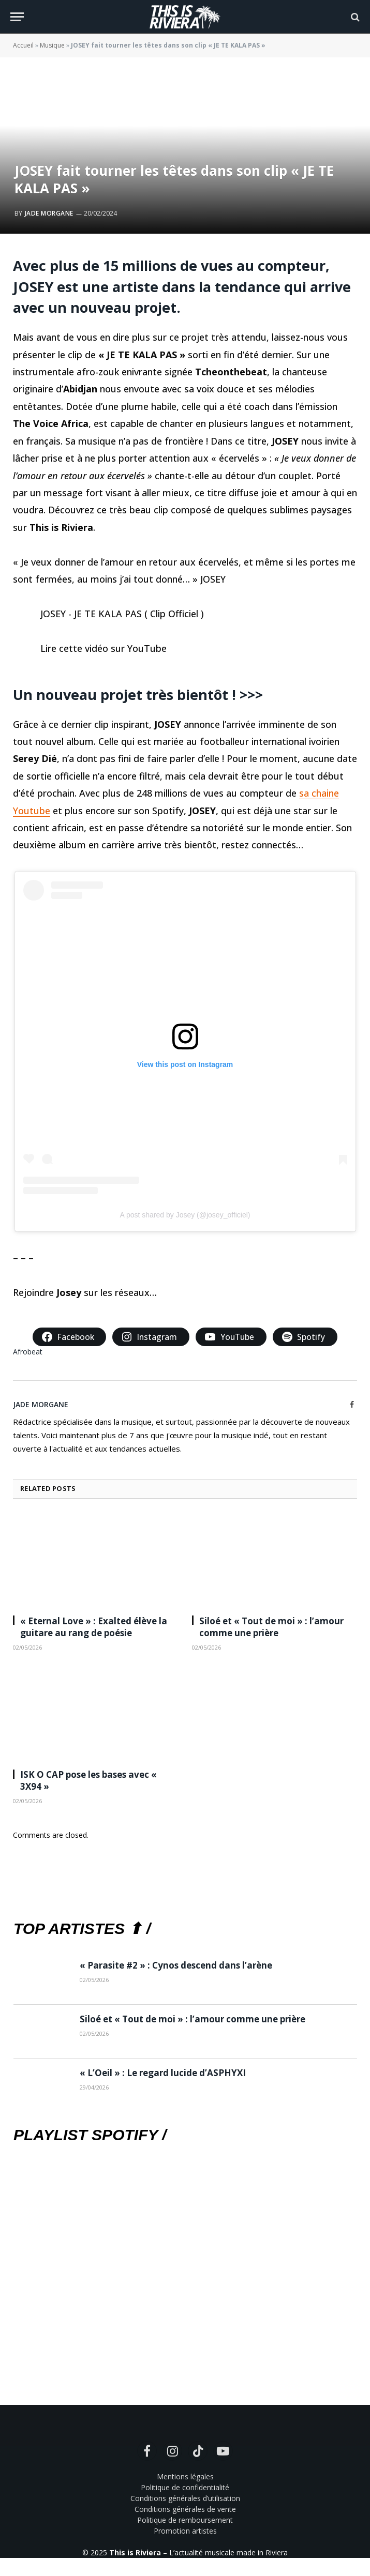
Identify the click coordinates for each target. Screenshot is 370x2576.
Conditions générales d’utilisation (185, 2498)
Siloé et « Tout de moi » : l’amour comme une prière (271, 1627)
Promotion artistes (185, 2531)
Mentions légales (185, 2476)
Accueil (23, 45)
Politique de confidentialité (185, 2487)
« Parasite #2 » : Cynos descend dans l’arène (176, 1965)
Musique (52, 45)
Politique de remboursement (185, 2520)
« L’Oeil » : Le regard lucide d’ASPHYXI (163, 2073)
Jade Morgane (49, 213)
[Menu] (17, 16)
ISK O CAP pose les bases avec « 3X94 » (88, 1780)
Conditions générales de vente (185, 2509)
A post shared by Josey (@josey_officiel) (185, 1215)
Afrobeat (27, 1351)
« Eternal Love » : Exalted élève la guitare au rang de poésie (93, 1627)
